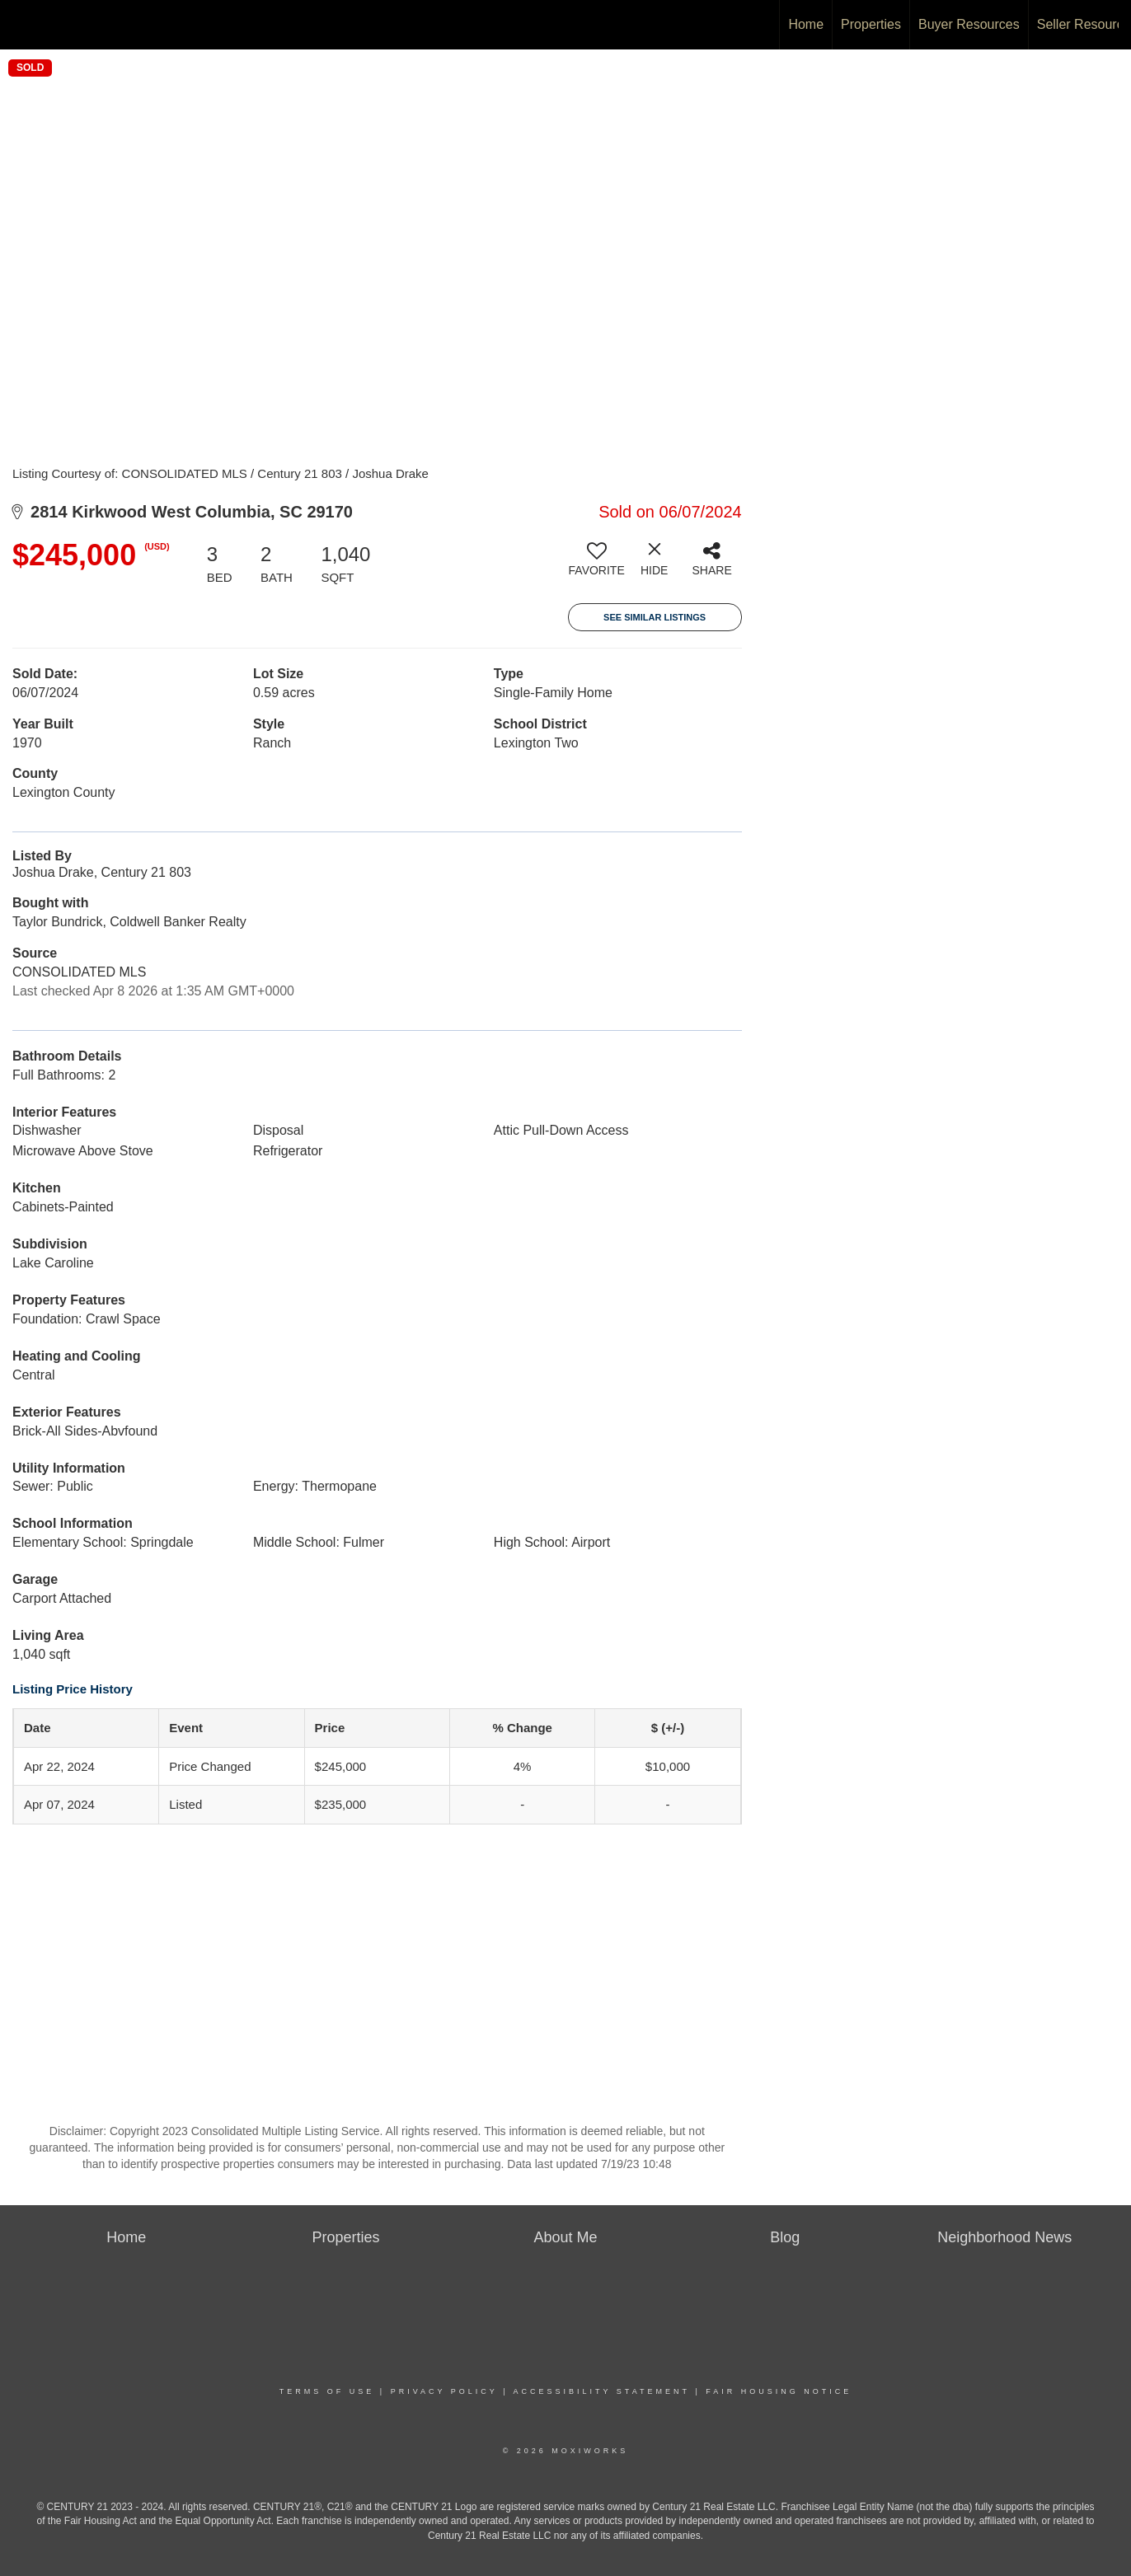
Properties (871, 24)
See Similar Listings (654, 617)
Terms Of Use (327, 2391)
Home (806, 24)
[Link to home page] (21, 22)
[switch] (597, 565)
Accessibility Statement (602, 2391)
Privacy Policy (444, 2391)
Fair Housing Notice (779, 2391)
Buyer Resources (969, 24)
